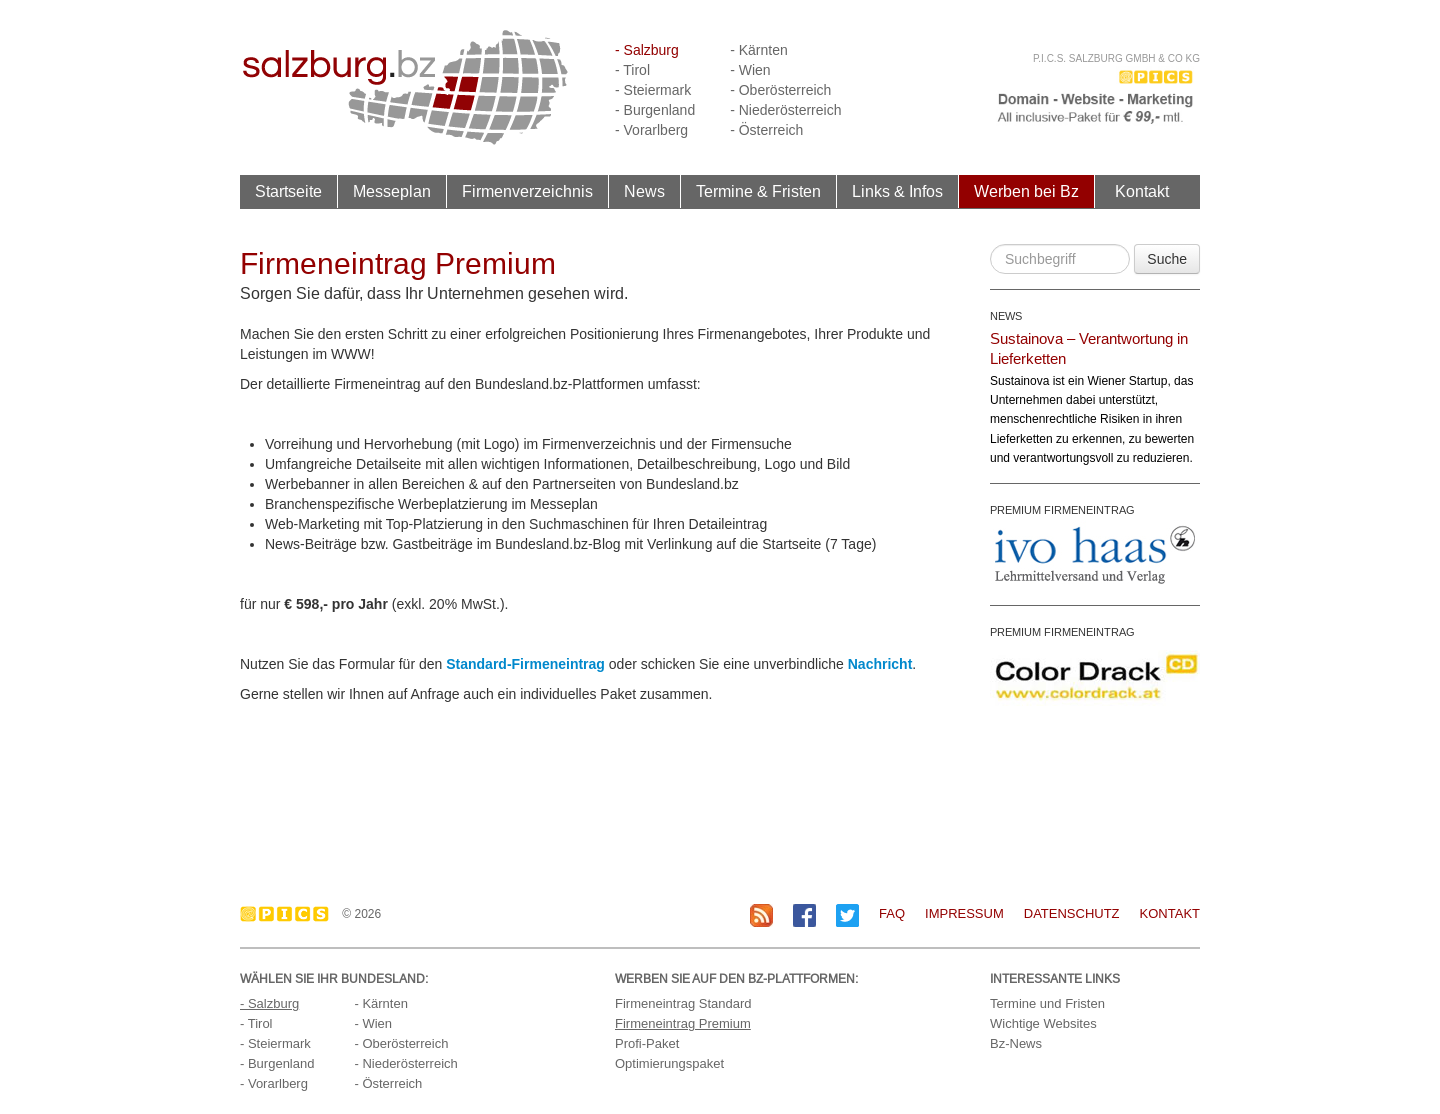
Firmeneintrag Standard (683, 1003)
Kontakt (1142, 191)
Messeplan (392, 191)
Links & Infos (897, 191)
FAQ (892, 913)
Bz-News (1016, 1043)
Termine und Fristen (1047, 1003)
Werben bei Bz (1026, 191)
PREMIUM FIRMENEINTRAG (1062, 510)
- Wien (750, 70)
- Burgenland (655, 110)
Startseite (288, 191)
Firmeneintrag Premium (683, 1023)
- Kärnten (759, 50)
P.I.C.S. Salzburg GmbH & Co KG (1116, 58)
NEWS (1006, 316)
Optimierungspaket (669, 1063)
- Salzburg (647, 50)
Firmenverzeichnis (527, 191)
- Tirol (632, 70)
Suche (1167, 259)
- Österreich (766, 130)
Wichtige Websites (1043, 1023)
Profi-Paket (647, 1043)
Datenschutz (1072, 913)
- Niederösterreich (785, 110)
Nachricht (880, 664)
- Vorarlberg (651, 130)
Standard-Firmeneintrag (525, 664)
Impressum (964, 913)
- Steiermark (653, 90)
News (644, 191)
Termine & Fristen (758, 191)
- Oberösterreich (780, 90)
